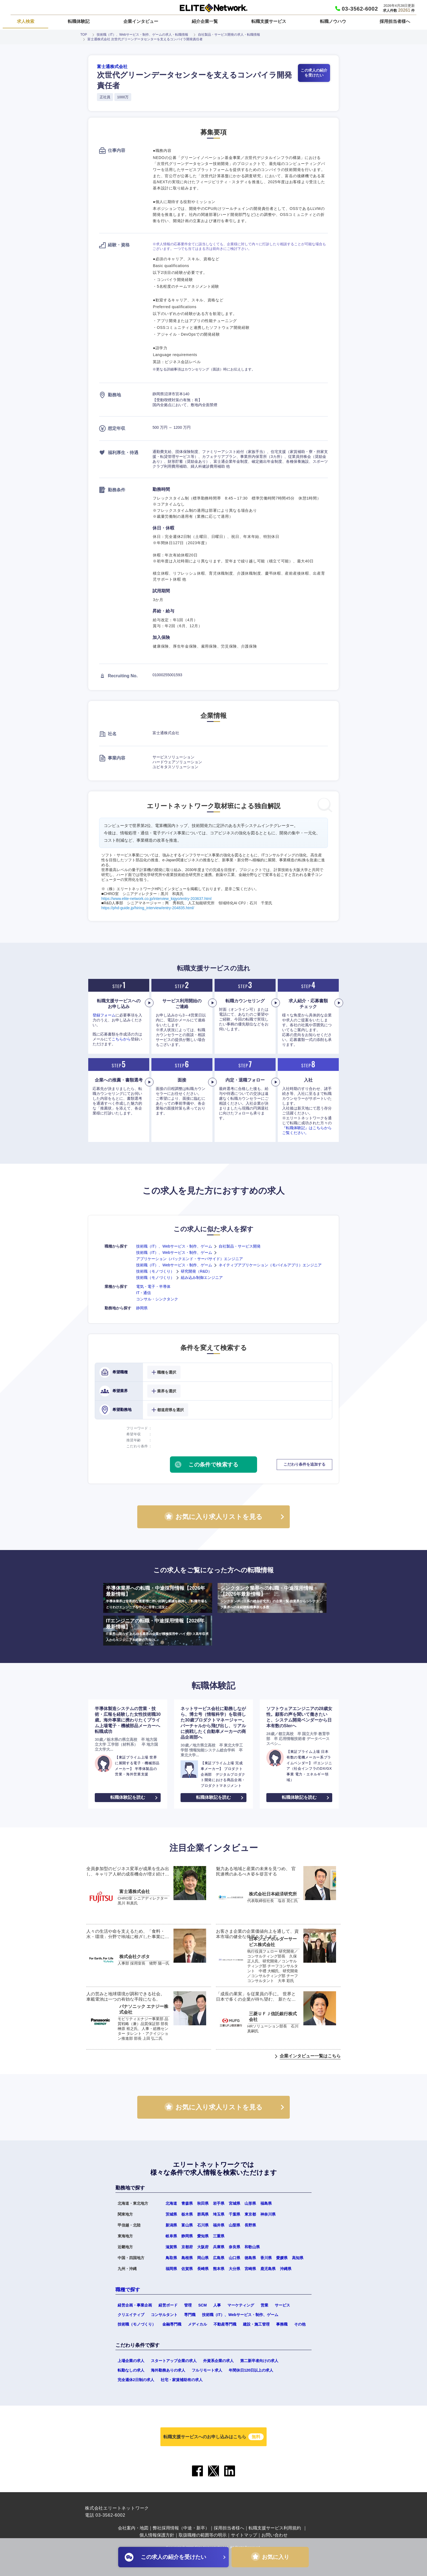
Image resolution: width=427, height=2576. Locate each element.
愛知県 (203, 2236)
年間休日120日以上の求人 (251, 2370)
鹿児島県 (268, 2268)
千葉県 (234, 2214)
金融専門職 (171, 2324)
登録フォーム (104, 1015)
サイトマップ (244, 2535)
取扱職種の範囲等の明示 (203, 2535)
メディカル (197, 2324)
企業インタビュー (140, 21)
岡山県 (203, 2258)
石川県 (203, 2225)
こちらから (121, 1039)
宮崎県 (250, 2268)
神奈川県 (268, 2214)
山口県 (234, 2258)
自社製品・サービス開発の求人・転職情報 (229, 34)
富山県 (187, 2225)
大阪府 (203, 2247)
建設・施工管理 (256, 2324)
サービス (282, 2305)
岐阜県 (171, 2236)
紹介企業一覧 (205, 21)
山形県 (250, 2203)
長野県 (250, 2225)
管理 (188, 2305)
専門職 (190, 2314)
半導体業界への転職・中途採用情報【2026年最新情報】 (157, 1597)
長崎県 (203, 2268)
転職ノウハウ (333, 21)
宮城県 (234, 2203)
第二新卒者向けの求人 (259, 2360)
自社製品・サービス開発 (240, 1246)
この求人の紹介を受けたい (314, 72)
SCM (202, 2305)
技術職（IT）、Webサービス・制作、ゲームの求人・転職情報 (142, 34)
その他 (300, 2324)
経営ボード (168, 2305)
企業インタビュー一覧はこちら (310, 2056)
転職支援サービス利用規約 (275, 2528)
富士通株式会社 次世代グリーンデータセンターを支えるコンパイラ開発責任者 (145, 39)
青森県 (187, 2203)
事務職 (282, 2324)
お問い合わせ (274, 2535)
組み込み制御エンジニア (202, 1277)
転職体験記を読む (127, 1797)
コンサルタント (164, 2314)
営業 (264, 2305)
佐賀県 (187, 2268)
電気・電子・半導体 (153, 1286)
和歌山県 (252, 2247)
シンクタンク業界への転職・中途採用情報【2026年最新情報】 (272, 1597)
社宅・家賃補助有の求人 (182, 2380)
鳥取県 (171, 2258)
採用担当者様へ (395, 21)
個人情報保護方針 (156, 2535)
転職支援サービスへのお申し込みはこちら (213, 2436)
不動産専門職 (224, 2324)
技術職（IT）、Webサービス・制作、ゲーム (174, 1246)
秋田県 (203, 2203)
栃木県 (187, 2214)
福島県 (266, 2203)
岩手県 (218, 2203)
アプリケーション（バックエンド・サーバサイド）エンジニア (189, 1259)
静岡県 (142, 1308)
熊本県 (218, 2268)
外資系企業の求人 (218, 2360)
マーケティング (240, 2305)
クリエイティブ (131, 2314)
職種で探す (127, 2289)
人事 (217, 2305)
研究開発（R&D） (196, 1271)
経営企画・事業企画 (135, 2305)
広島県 (218, 2258)
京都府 (187, 2247)
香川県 (266, 2258)
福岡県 (171, 2268)
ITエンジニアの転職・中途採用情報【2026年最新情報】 (157, 1630)
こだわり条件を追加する (304, 1464)
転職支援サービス (268, 21)
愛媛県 (282, 2258)
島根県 (187, 2258)
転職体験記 (79, 21)
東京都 (250, 2214)
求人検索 (25, 21)
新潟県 (171, 2225)
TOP (83, 34)
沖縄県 (285, 2268)
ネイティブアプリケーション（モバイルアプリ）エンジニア (270, 1265)
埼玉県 (218, 2214)
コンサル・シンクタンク (157, 1299)
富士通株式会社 (112, 66)
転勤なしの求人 (131, 2370)
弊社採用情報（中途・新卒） (181, 2528)
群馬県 (203, 2214)
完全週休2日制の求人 (136, 2380)
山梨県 (234, 2225)
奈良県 (234, 2247)
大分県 (234, 2268)
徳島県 (250, 2258)
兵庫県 (218, 2247)
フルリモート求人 (207, 2370)
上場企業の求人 (131, 2360)
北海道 (171, 2203)
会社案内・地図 (133, 2528)
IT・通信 (143, 1293)
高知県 (297, 2258)
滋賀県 (171, 2247)
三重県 (218, 2236)
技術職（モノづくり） (155, 1271)
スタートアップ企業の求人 (174, 2360)
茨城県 (171, 2214)
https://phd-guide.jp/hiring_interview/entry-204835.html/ (147, 908)
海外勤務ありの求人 (168, 2370)
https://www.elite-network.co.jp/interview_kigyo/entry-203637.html (156, 898)
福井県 (218, 2225)
